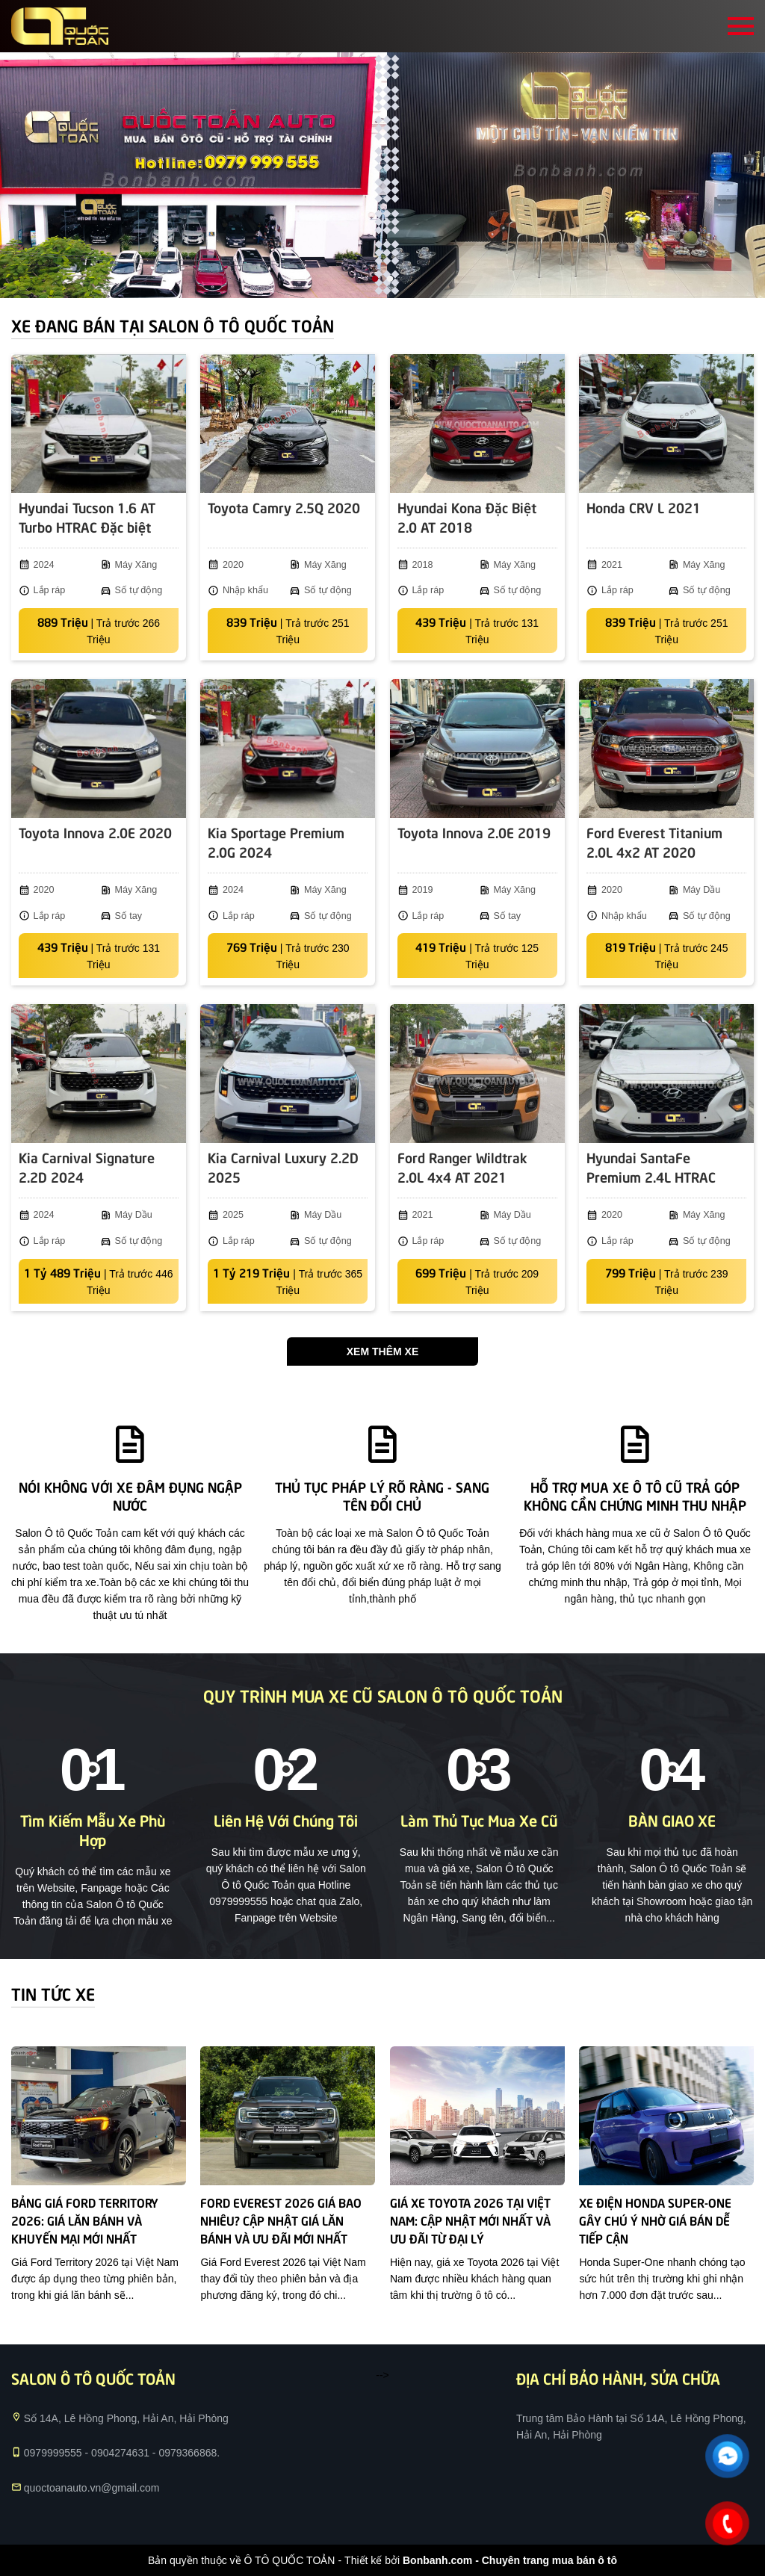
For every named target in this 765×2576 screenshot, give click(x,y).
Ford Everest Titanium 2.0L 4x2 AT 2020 (654, 842)
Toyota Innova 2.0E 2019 (474, 832)
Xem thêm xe (382, 1351)
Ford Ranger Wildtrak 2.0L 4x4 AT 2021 (462, 1167)
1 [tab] (375, 279)
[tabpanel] (382, 175)
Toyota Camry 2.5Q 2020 (284, 507)
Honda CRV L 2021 (643, 507)
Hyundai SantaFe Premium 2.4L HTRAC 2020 (651, 1168)
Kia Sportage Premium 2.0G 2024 (276, 842)
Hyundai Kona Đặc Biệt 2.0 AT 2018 (466, 517)
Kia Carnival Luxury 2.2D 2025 (283, 1167)
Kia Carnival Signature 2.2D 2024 (87, 1167)
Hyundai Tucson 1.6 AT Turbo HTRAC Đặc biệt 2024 (87, 518)
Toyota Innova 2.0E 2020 (95, 832)
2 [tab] (389, 279)
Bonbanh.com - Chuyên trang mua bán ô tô (510, 2560)
